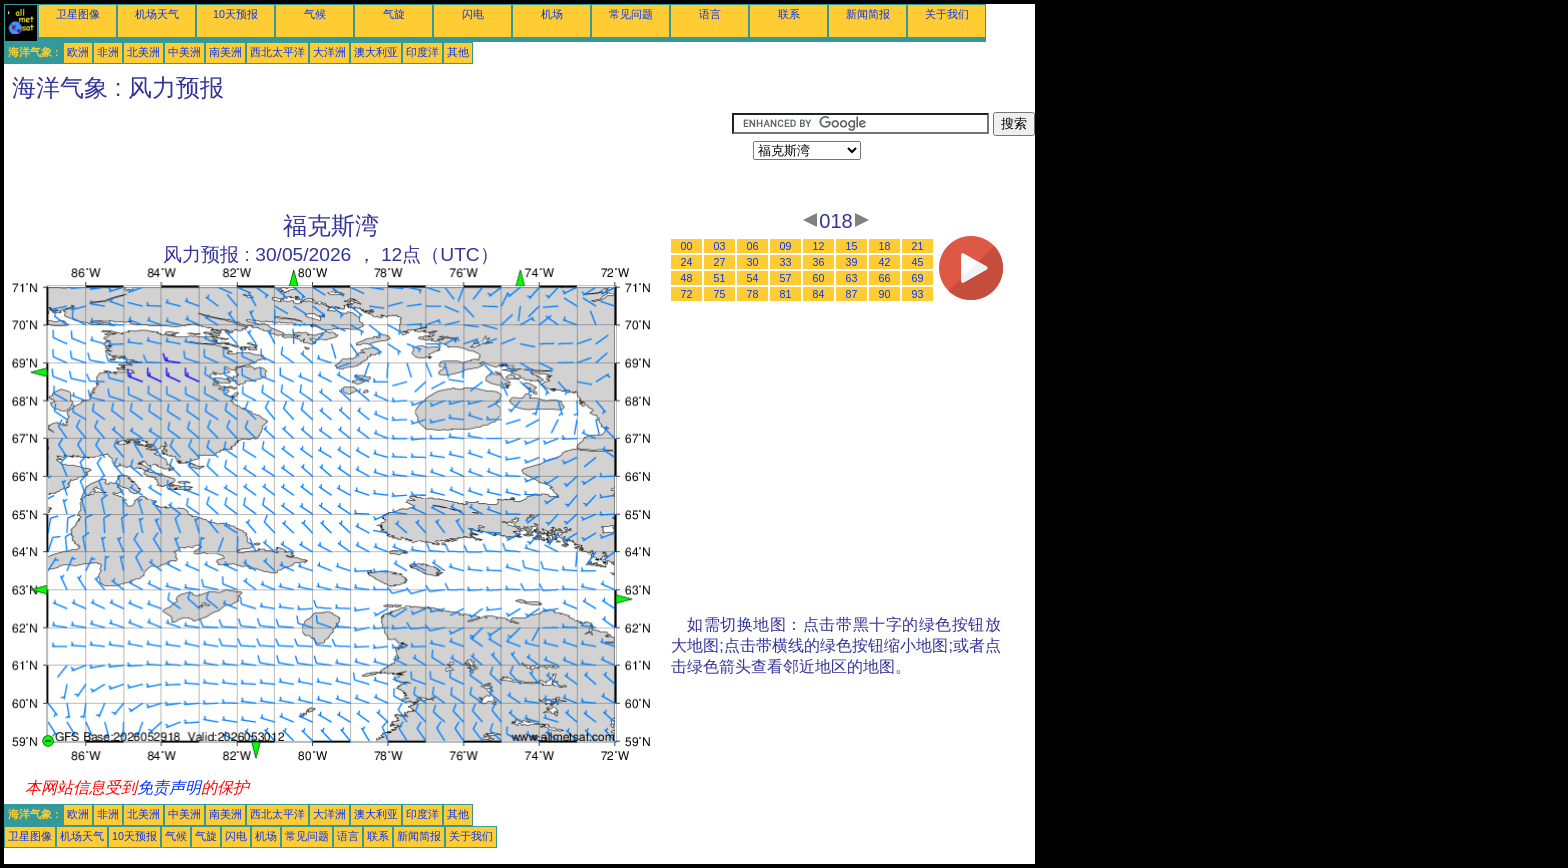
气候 (315, 14)
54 (753, 278)
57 (786, 278)
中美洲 (184, 52)
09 (786, 246)
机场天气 (157, 14)
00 (687, 246)
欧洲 (78, 52)
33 (786, 262)
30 (753, 262)
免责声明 (169, 787)
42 (885, 262)
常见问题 (631, 14)
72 (687, 294)
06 (753, 246)
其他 (458, 52)
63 (852, 278)
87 (852, 294)
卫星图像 (78, 14)
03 (720, 246)
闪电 (473, 14)
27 (720, 262)
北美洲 (143, 52)
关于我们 (947, 14)
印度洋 (422, 52)
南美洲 (225, 52)
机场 (552, 14)
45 (918, 262)
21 (918, 246)
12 (819, 246)
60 (819, 278)
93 (918, 294)
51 (720, 278)
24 (687, 262)
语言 (710, 14)
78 (753, 294)
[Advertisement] (368, 157)
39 (852, 262)
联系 (789, 14)
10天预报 (235, 14)
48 (687, 278)
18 (885, 246)
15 (852, 246)
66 (885, 278)
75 (720, 294)
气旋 (394, 14)
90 (885, 294)
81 (786, 294)
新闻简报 (868, 14)
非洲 (108, 52)
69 (918, 278)
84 (819, 294)
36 (819, 262)
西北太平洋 (277, 52)
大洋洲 (329, 52)
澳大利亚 (376, 52)
